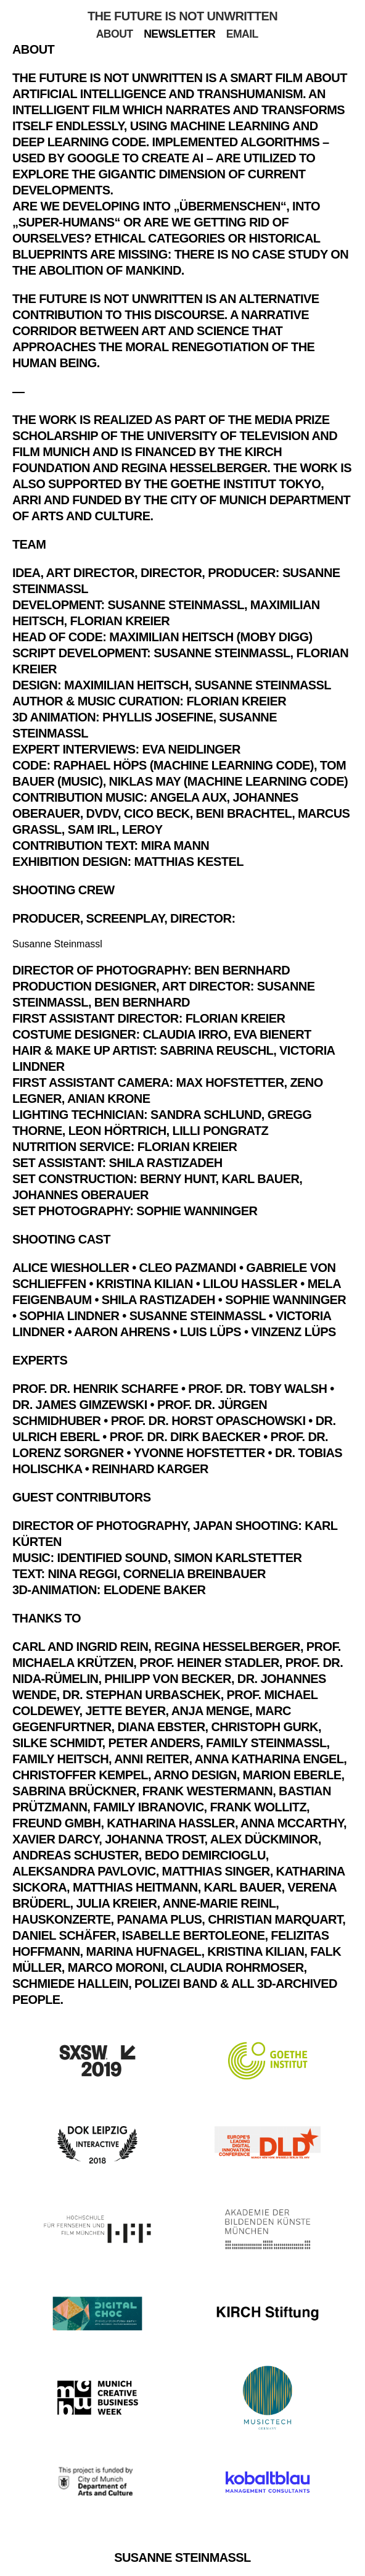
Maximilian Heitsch (126, 685)
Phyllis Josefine (157, 717)
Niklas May (145, 781)
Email (242, 34)
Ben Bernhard (242, 970)
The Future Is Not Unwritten (182, 16)
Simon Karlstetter (238, 1557)
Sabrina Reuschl (217, 1050)
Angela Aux (188, 797)
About (114, 34)
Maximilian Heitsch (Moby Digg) (210, 637)
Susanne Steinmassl (175, 605)
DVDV (102, 813)
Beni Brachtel (244, 813)
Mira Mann (175, 845)
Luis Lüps (210, 1332)
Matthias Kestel (189, 861)
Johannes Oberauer (80, 1195)
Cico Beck (157, 813)
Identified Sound (112, 1557)
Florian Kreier (120, 621)
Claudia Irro (185, 1034)
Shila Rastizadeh (166, 1163)
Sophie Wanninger (196, 1211)
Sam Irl (92, 829)
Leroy (142, 829)
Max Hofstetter (230, 1082)
